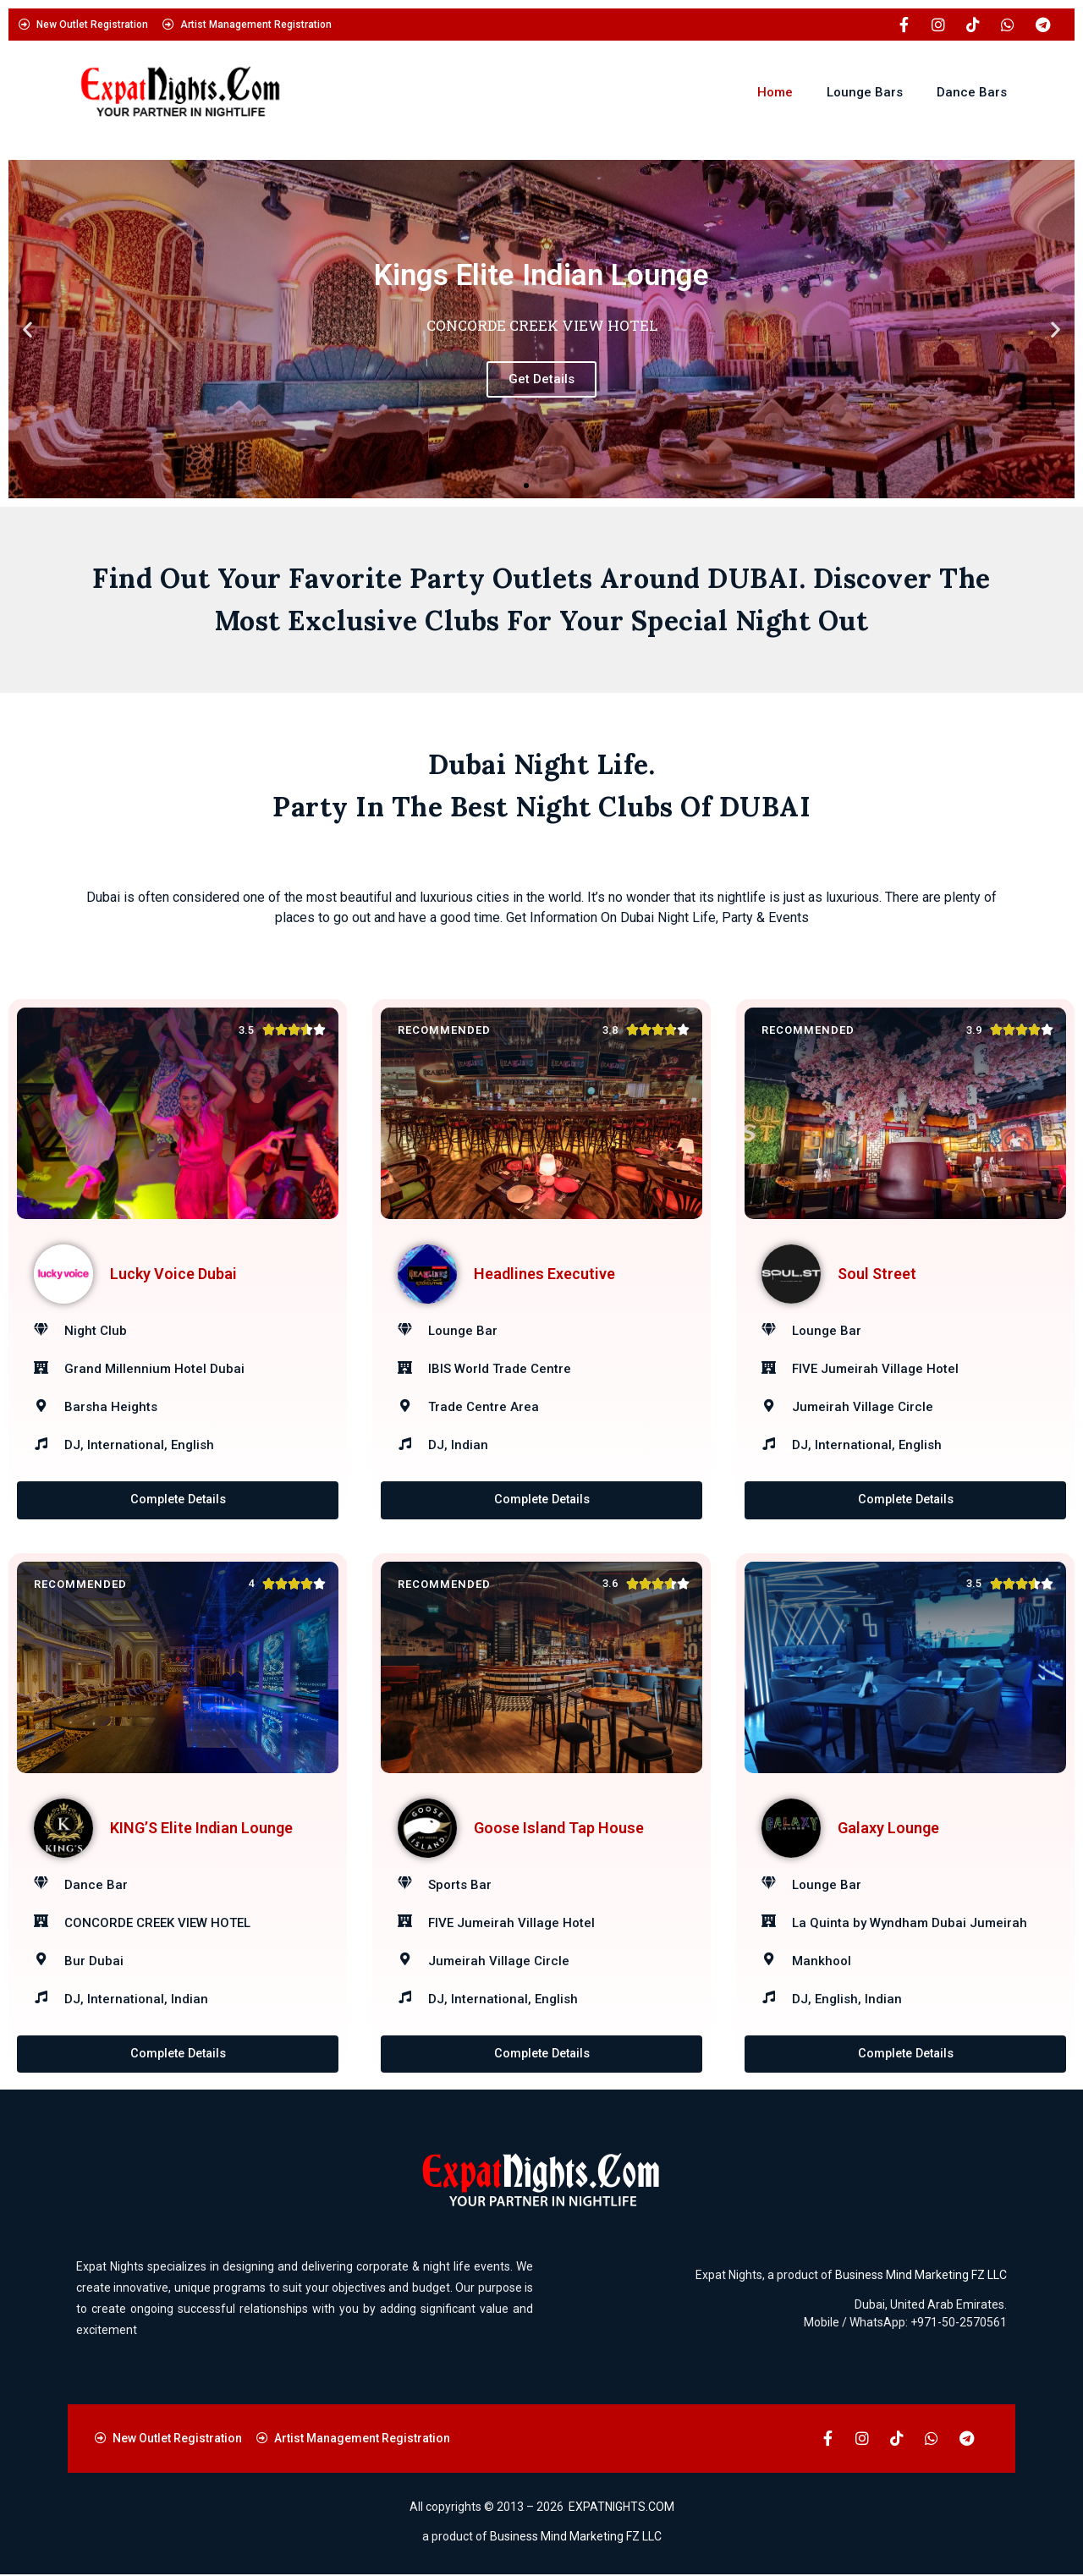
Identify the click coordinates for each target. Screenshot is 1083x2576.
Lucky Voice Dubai (173, 1274)
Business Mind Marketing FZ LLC (921, 2275)
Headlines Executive (544, 1274)
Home (775, 92)
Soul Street (877, 1274)
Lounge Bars (865, 92)
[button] (27, 329)
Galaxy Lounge (888, 1828)
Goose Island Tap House (559, 1828)
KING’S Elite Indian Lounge (201, 1828)
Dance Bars (972, 92)
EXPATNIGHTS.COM (621, 2507)
